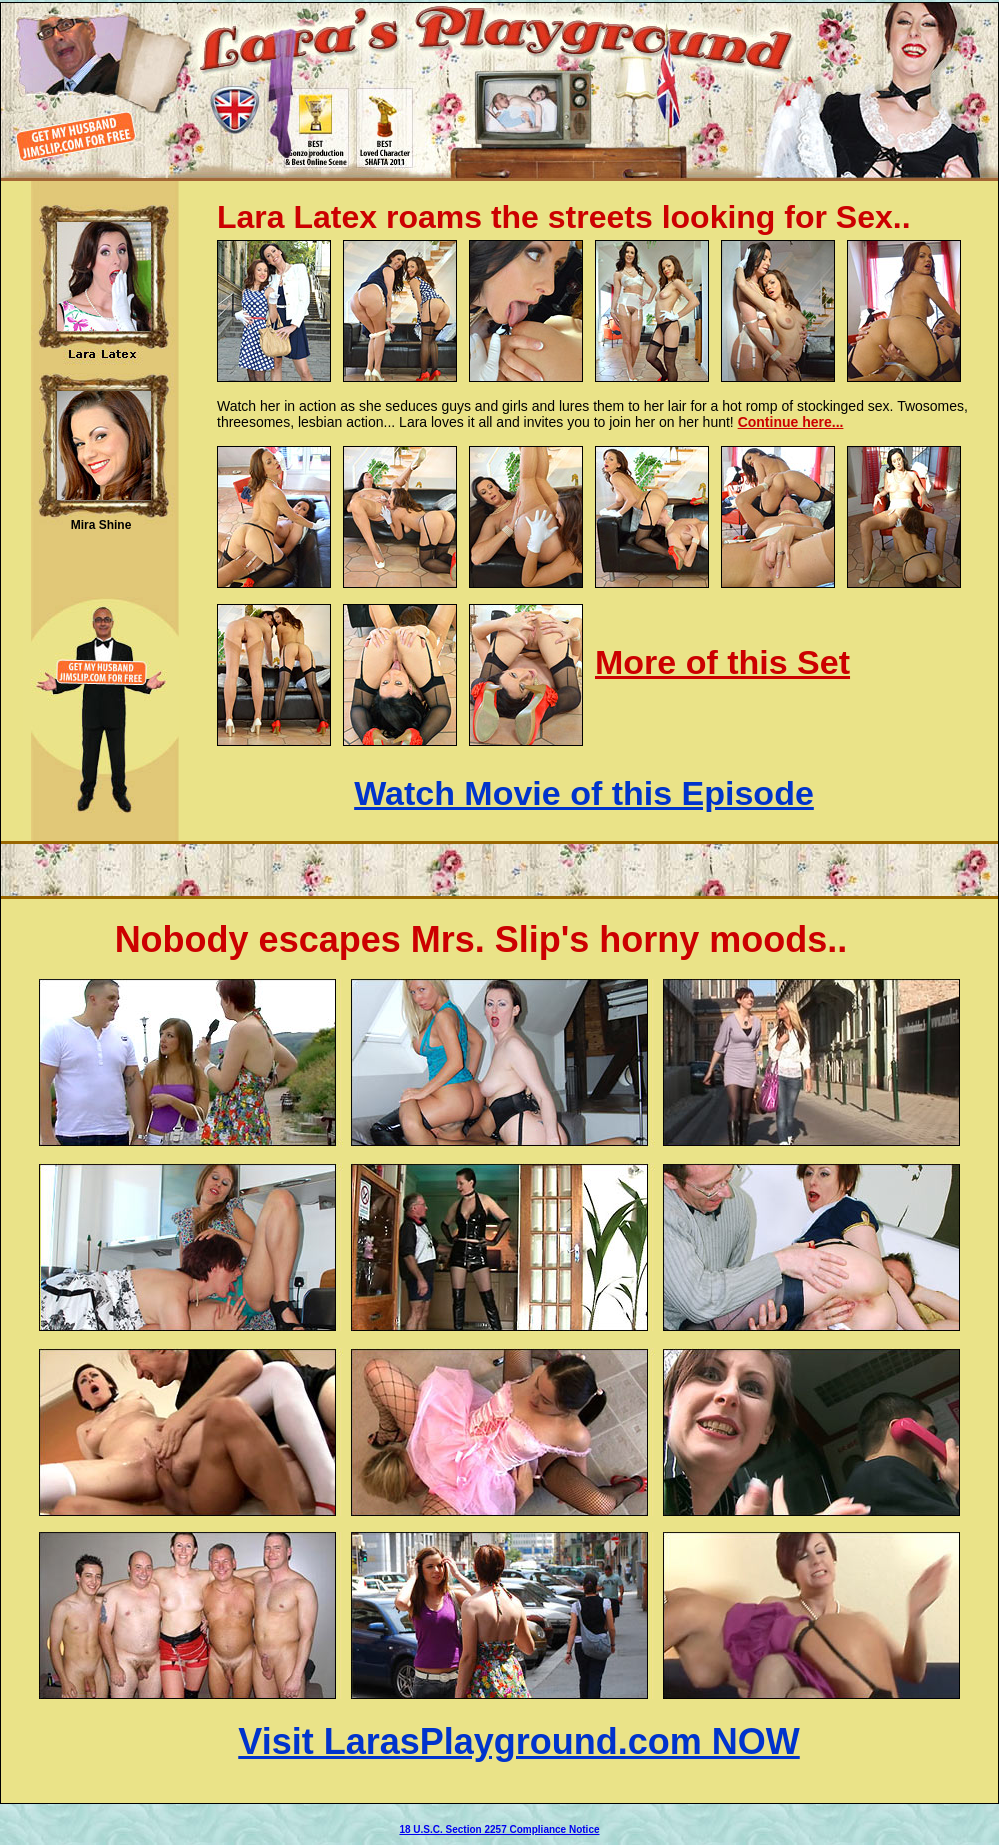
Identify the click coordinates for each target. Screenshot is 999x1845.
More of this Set (722, 662)
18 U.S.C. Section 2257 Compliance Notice (499, 1829)
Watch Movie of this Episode (584, 793)
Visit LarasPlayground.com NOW (518, 1741)
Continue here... (791, 422)
